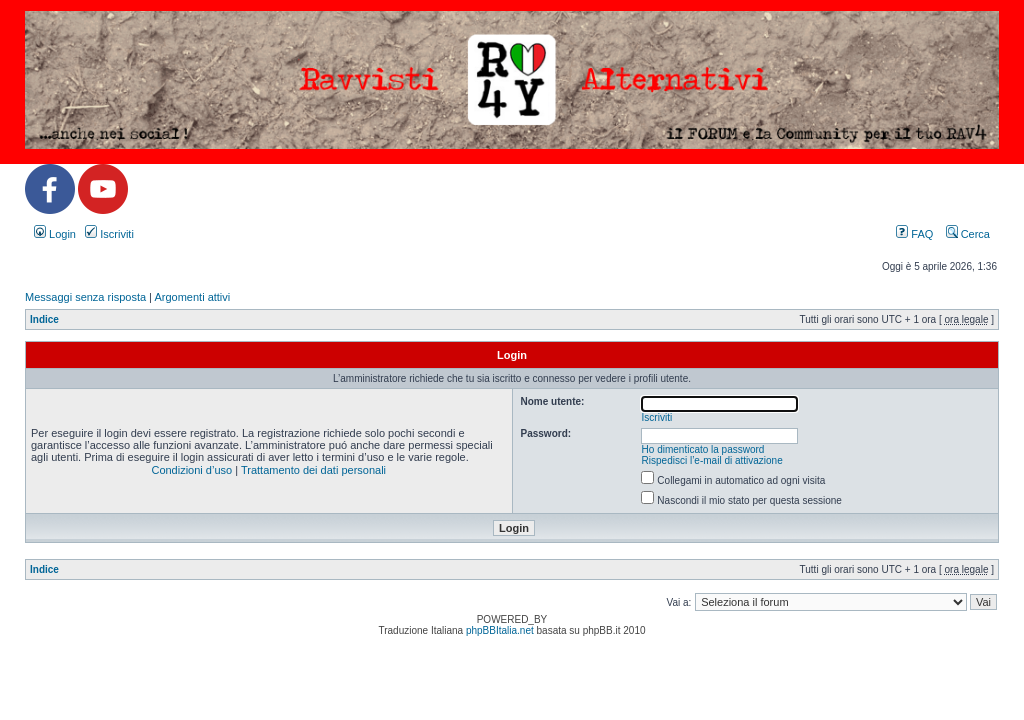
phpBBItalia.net (500, 630)
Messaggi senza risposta (85, 297)
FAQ (914, 234)
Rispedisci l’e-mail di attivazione (712, 460)
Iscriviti (109, 234)
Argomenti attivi (192, 297)
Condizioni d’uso (191, 470)
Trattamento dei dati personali (313, 470)
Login (55, 234)
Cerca (968, 234)
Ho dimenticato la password (703, 449)
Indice (44, 319)
